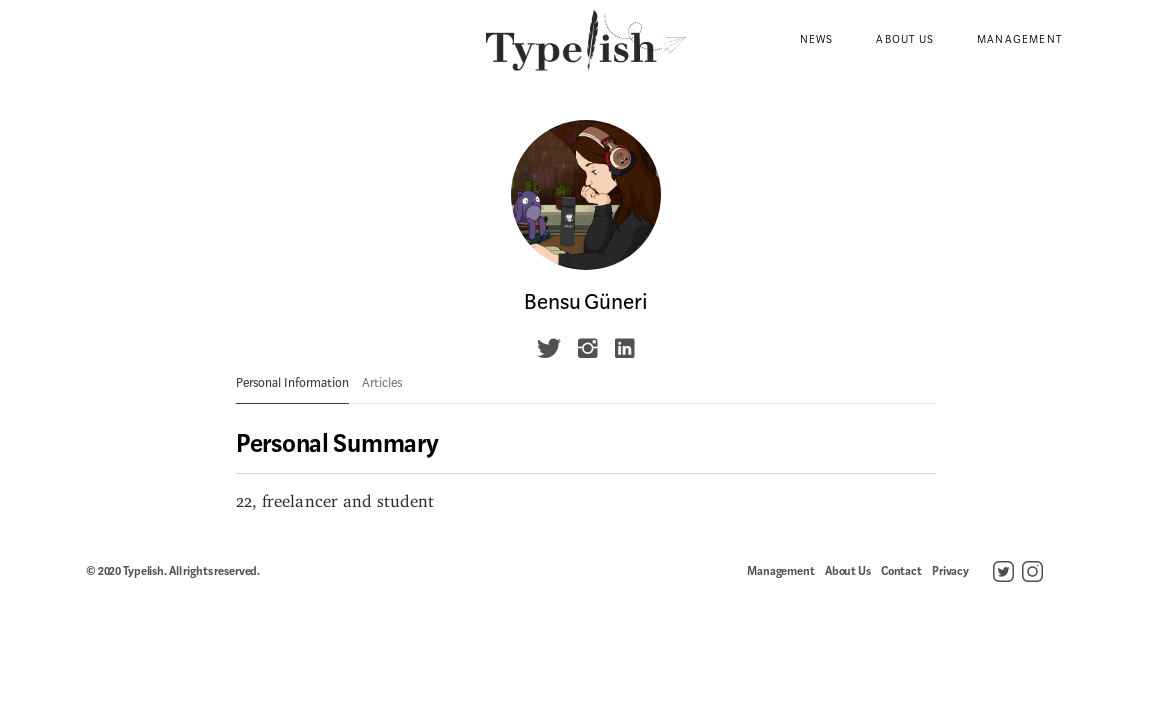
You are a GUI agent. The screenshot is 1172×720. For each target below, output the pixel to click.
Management (1019, 39)
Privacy (950, 571)
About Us (905, 39)
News (817, 39)
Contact (901, 571)
